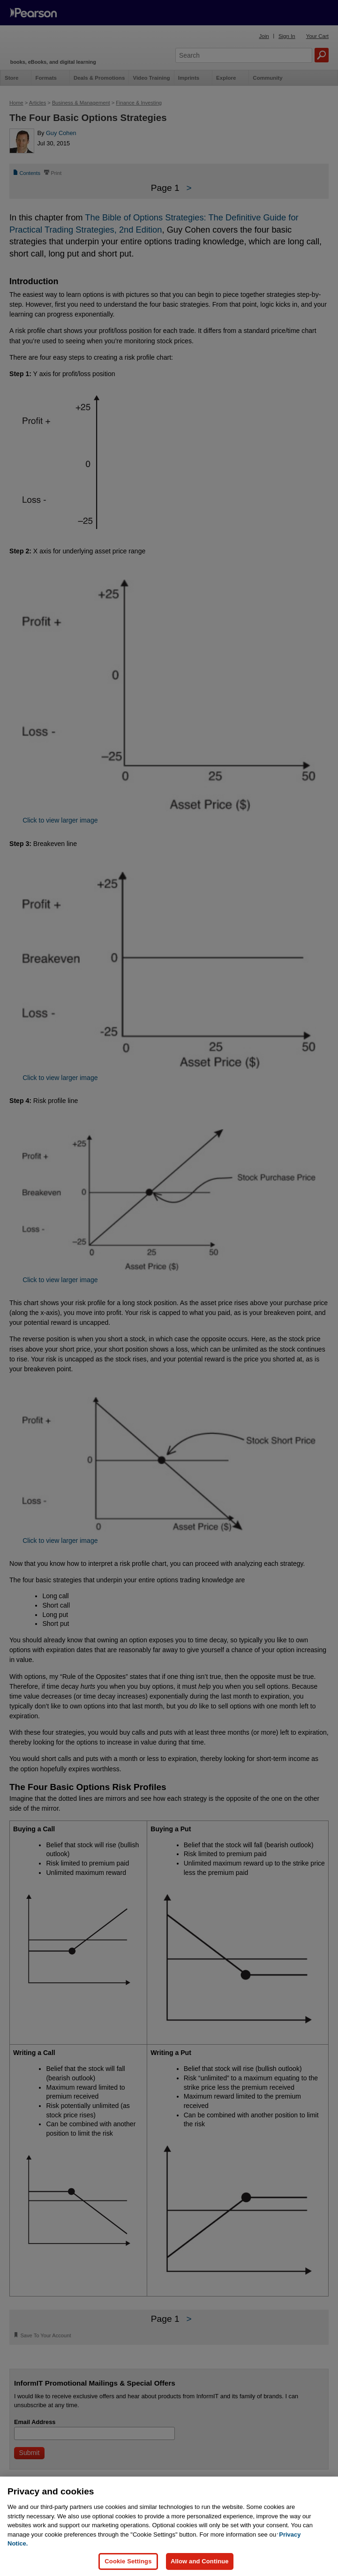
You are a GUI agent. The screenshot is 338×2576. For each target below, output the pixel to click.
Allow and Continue (200, 2561)
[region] (169, 2526)
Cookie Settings (128, 2561)
